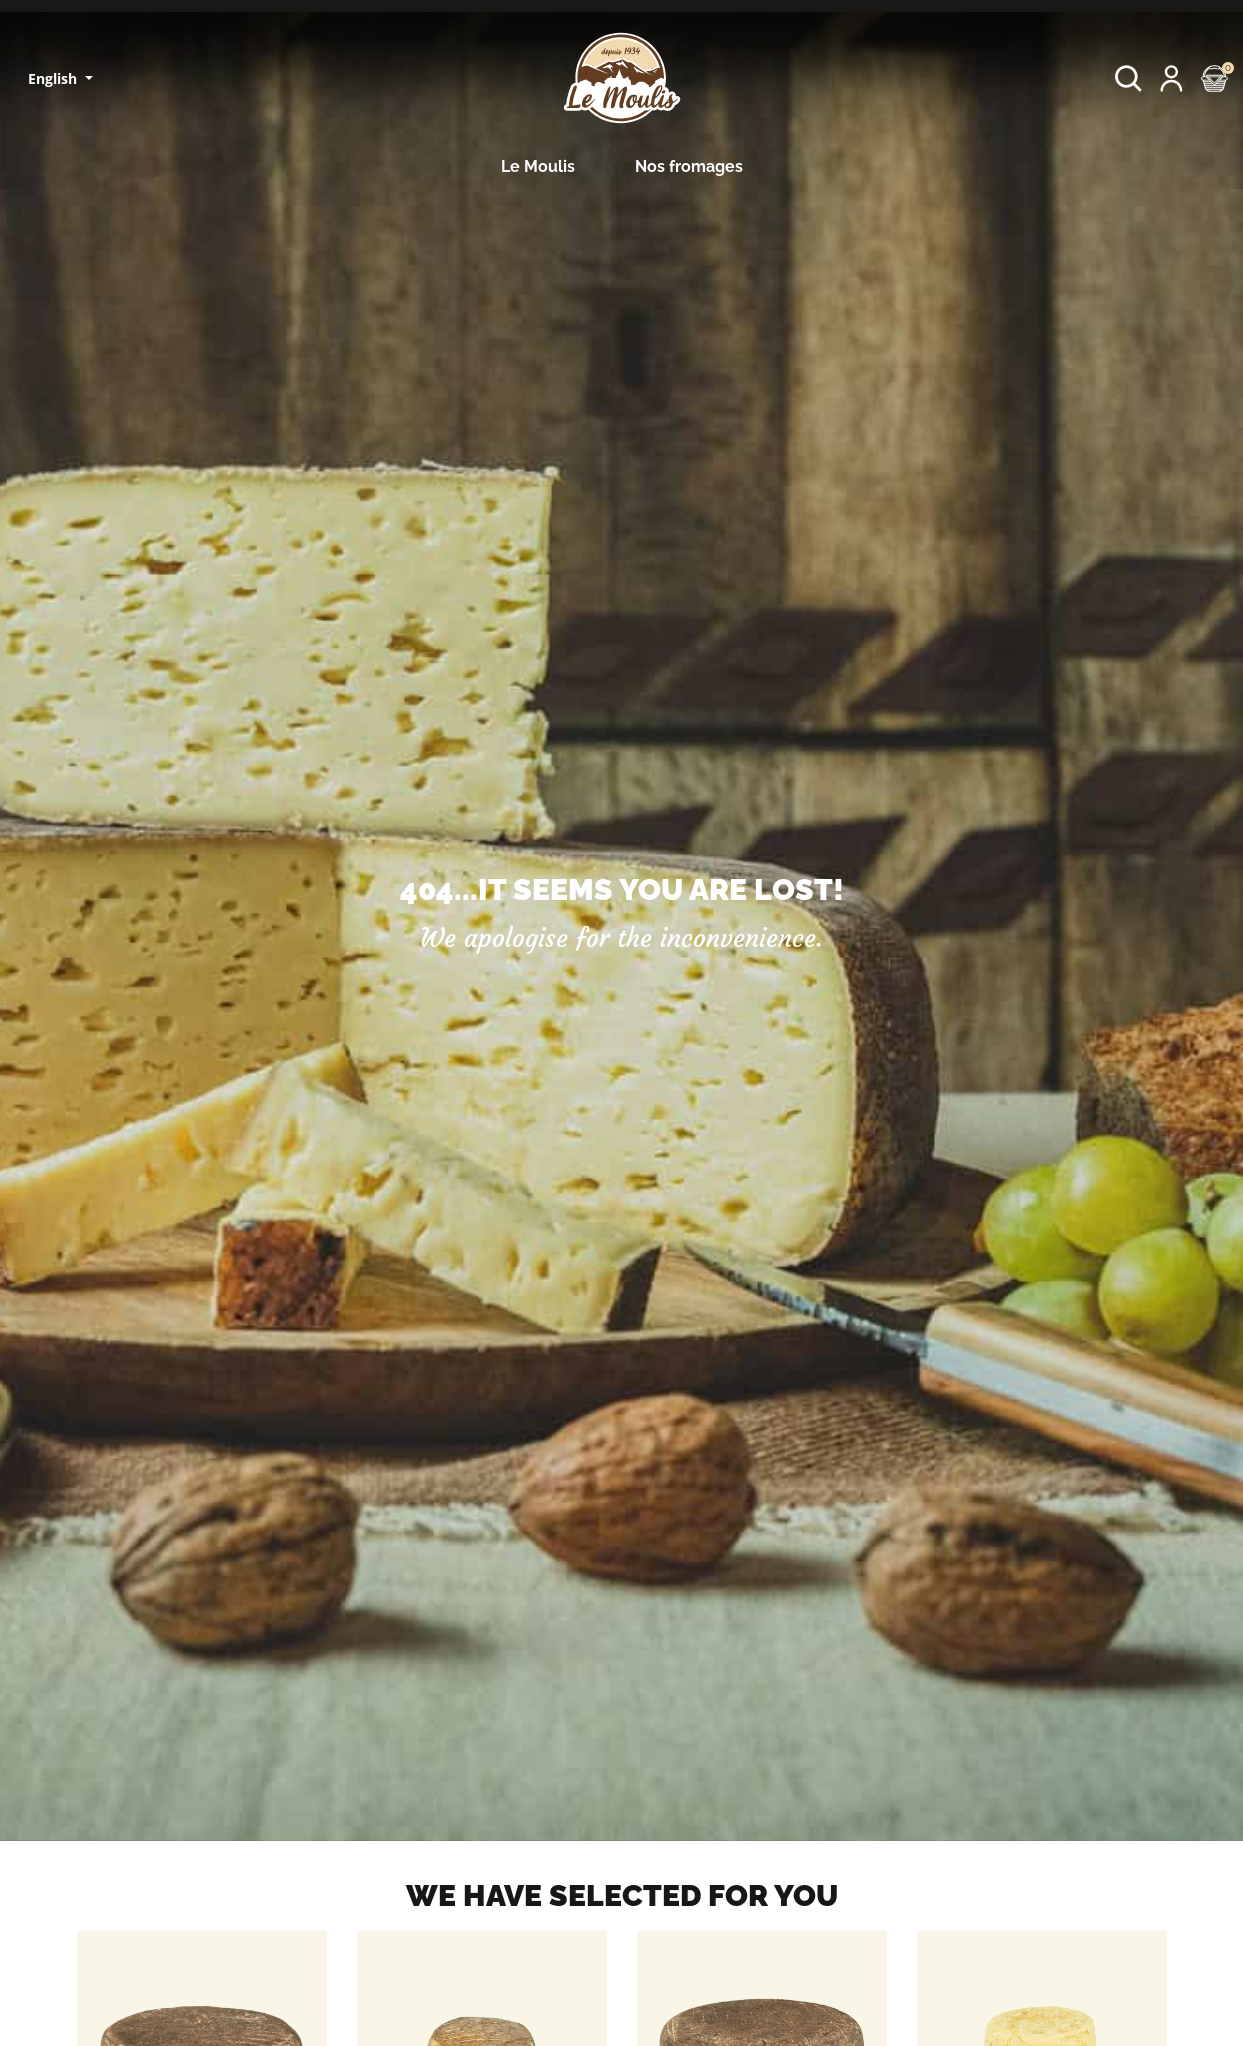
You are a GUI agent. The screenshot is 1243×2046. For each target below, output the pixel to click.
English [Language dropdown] (54, 78)
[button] (1128, 78)
